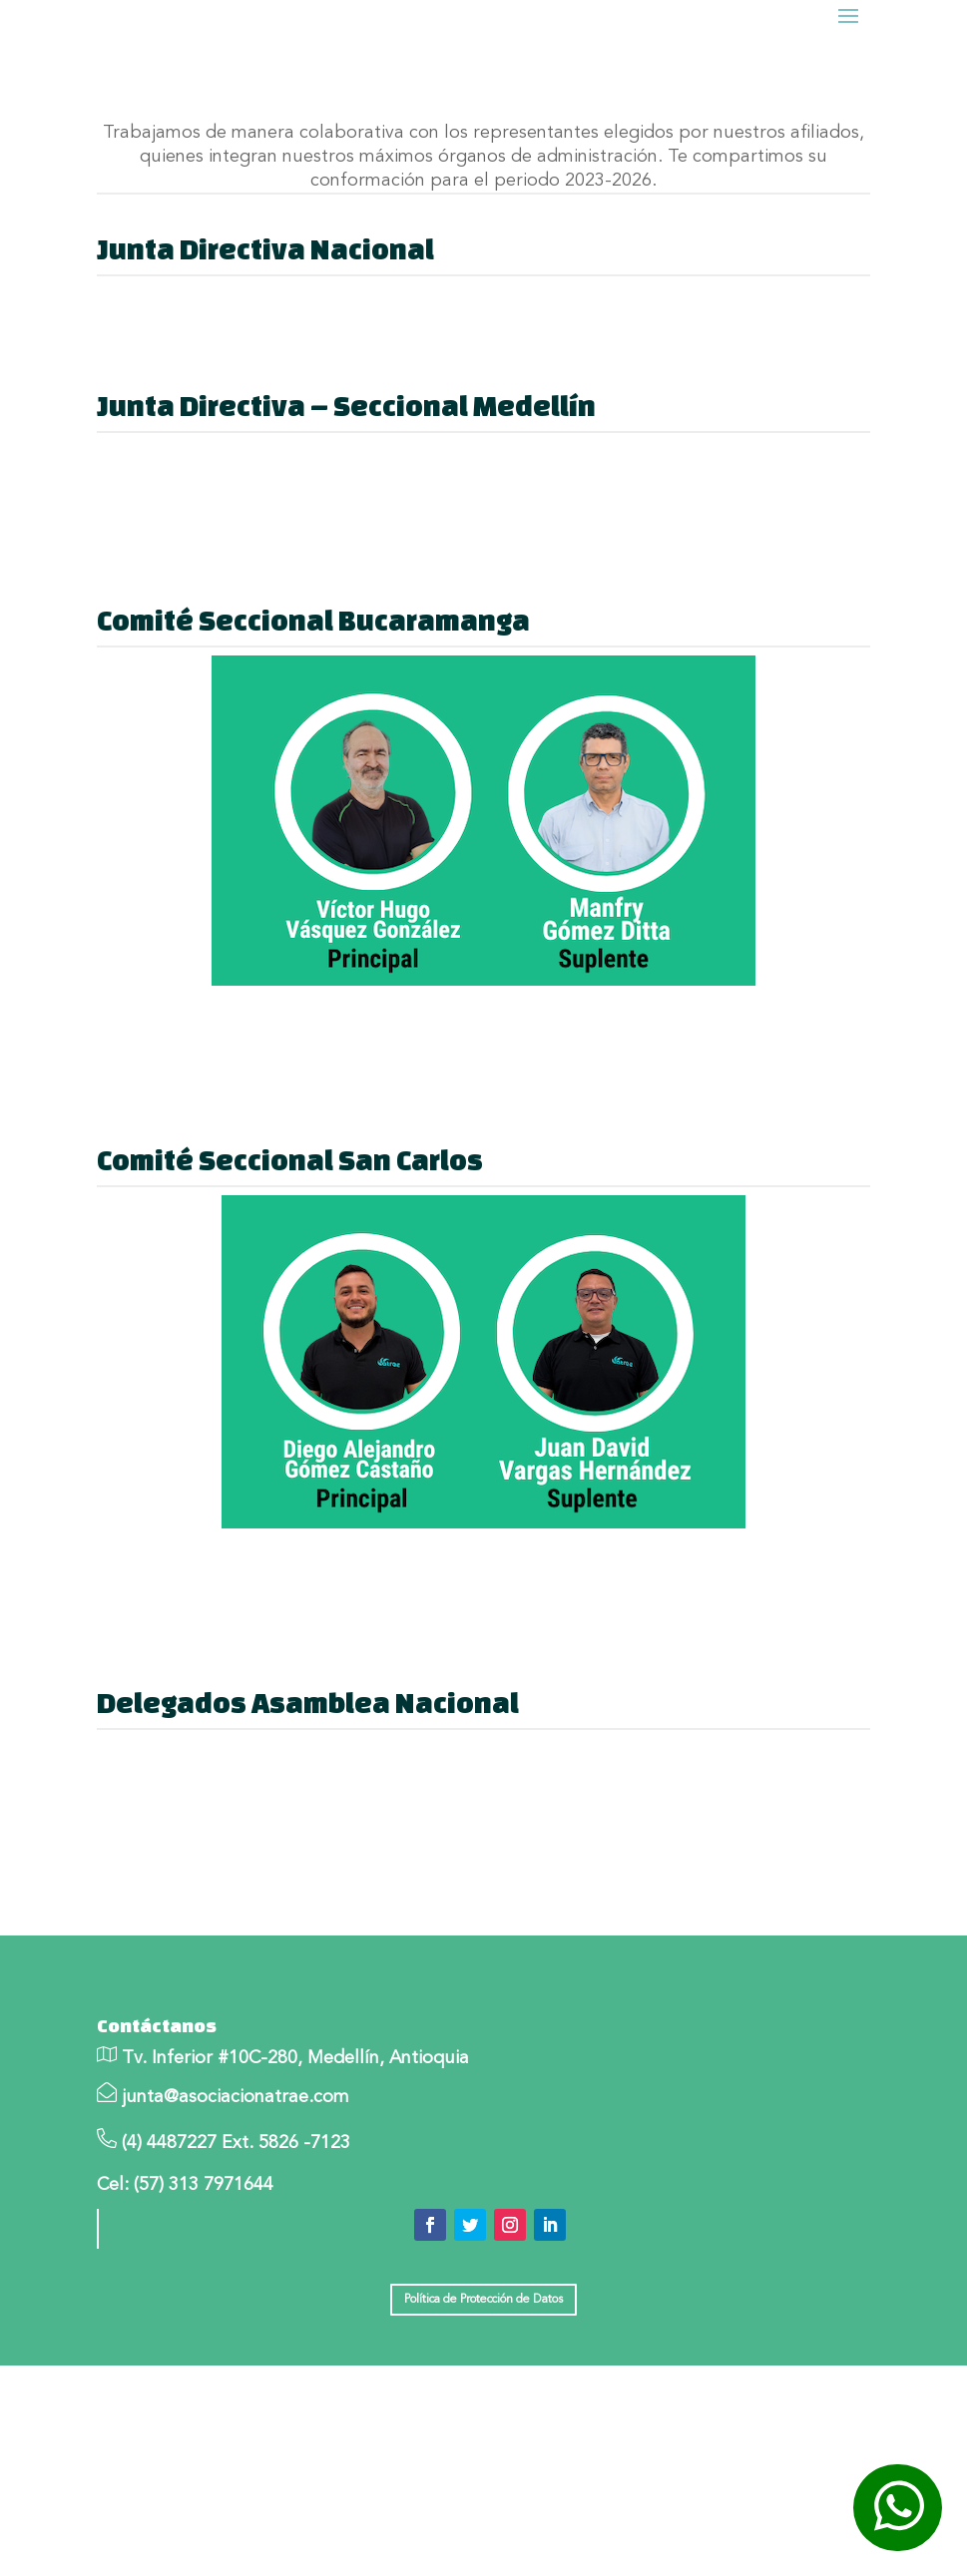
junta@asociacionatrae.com (235, 2158)
